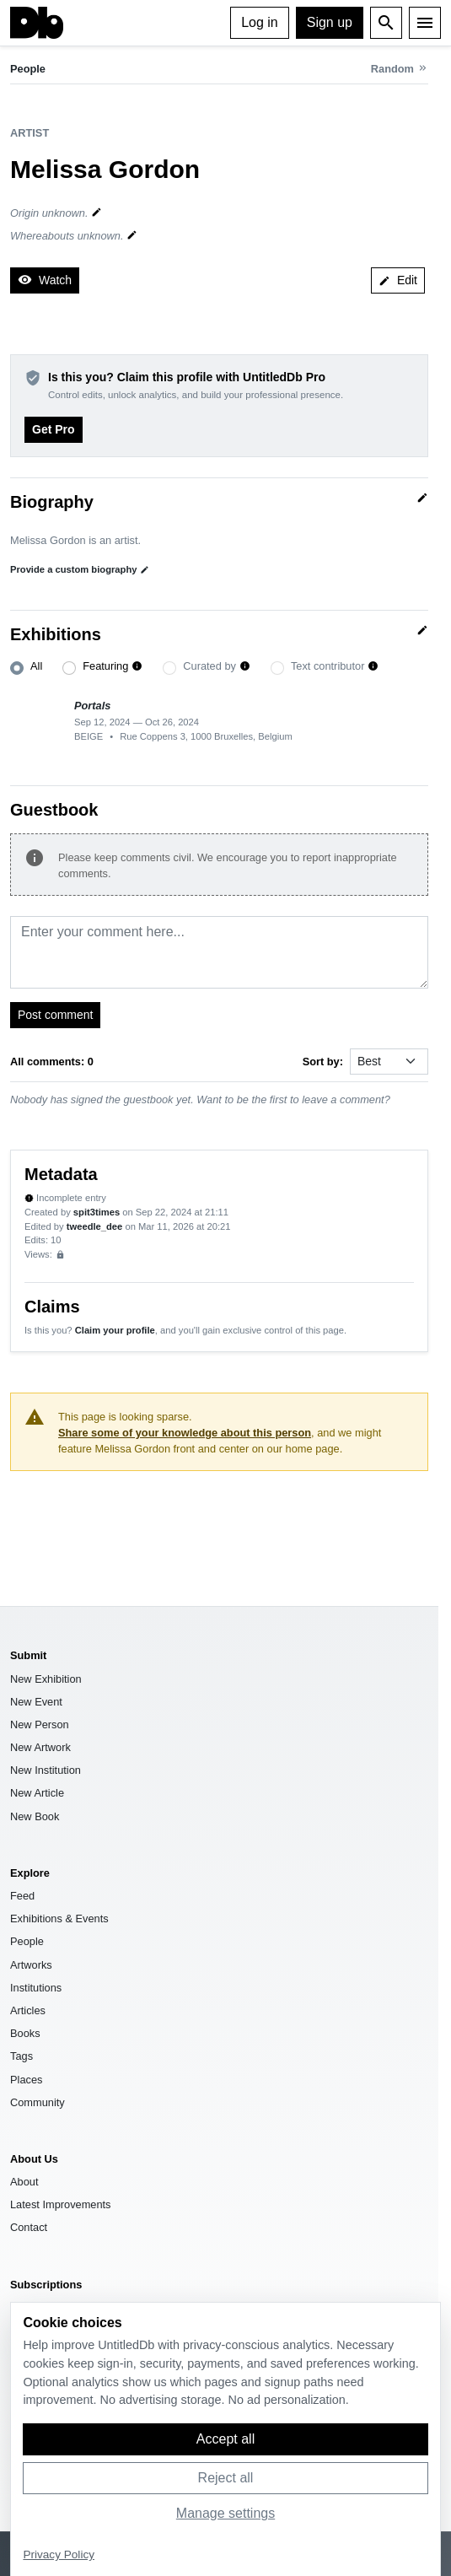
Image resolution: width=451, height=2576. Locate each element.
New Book (34, 1816)
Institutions (36, 1987)
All (36, 666)
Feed (22, 1895)
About (24, 2181)
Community (37, 2102)
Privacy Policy (58, 2554)
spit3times (96, 1212)
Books (25, 2033)
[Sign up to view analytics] (60, 1254)
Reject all (226, 2478)
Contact (28, 2227)
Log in (259, 22)
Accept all (225, 2439)
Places (26, 2079)
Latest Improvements (60, 2204)
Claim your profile (115, 1330)
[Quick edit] (422, 498)
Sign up (329, 22)
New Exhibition (46, 1679)
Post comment (55, 1014)
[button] (137, 666)
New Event (36, 1701)
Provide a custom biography (79, 569)
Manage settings (225, 2513)
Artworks (31, 1965)
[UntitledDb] (36, 23)
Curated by (209, 666)
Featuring (105, 666)
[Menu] (425, 23)
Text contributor (328, 666)
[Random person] (399, 69)
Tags (21, 2056)
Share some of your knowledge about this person (184, 1432)
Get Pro (53, 429)
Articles (28, 2010)
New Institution (45, 1770)
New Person (39, 1724)
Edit (398, 280)
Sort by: (323, 1061)
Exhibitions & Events (59, 1918)
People (28, 68)
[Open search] (386, 23)
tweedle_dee (95, 1226)
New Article (37, 1792)
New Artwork (40, 1747)
